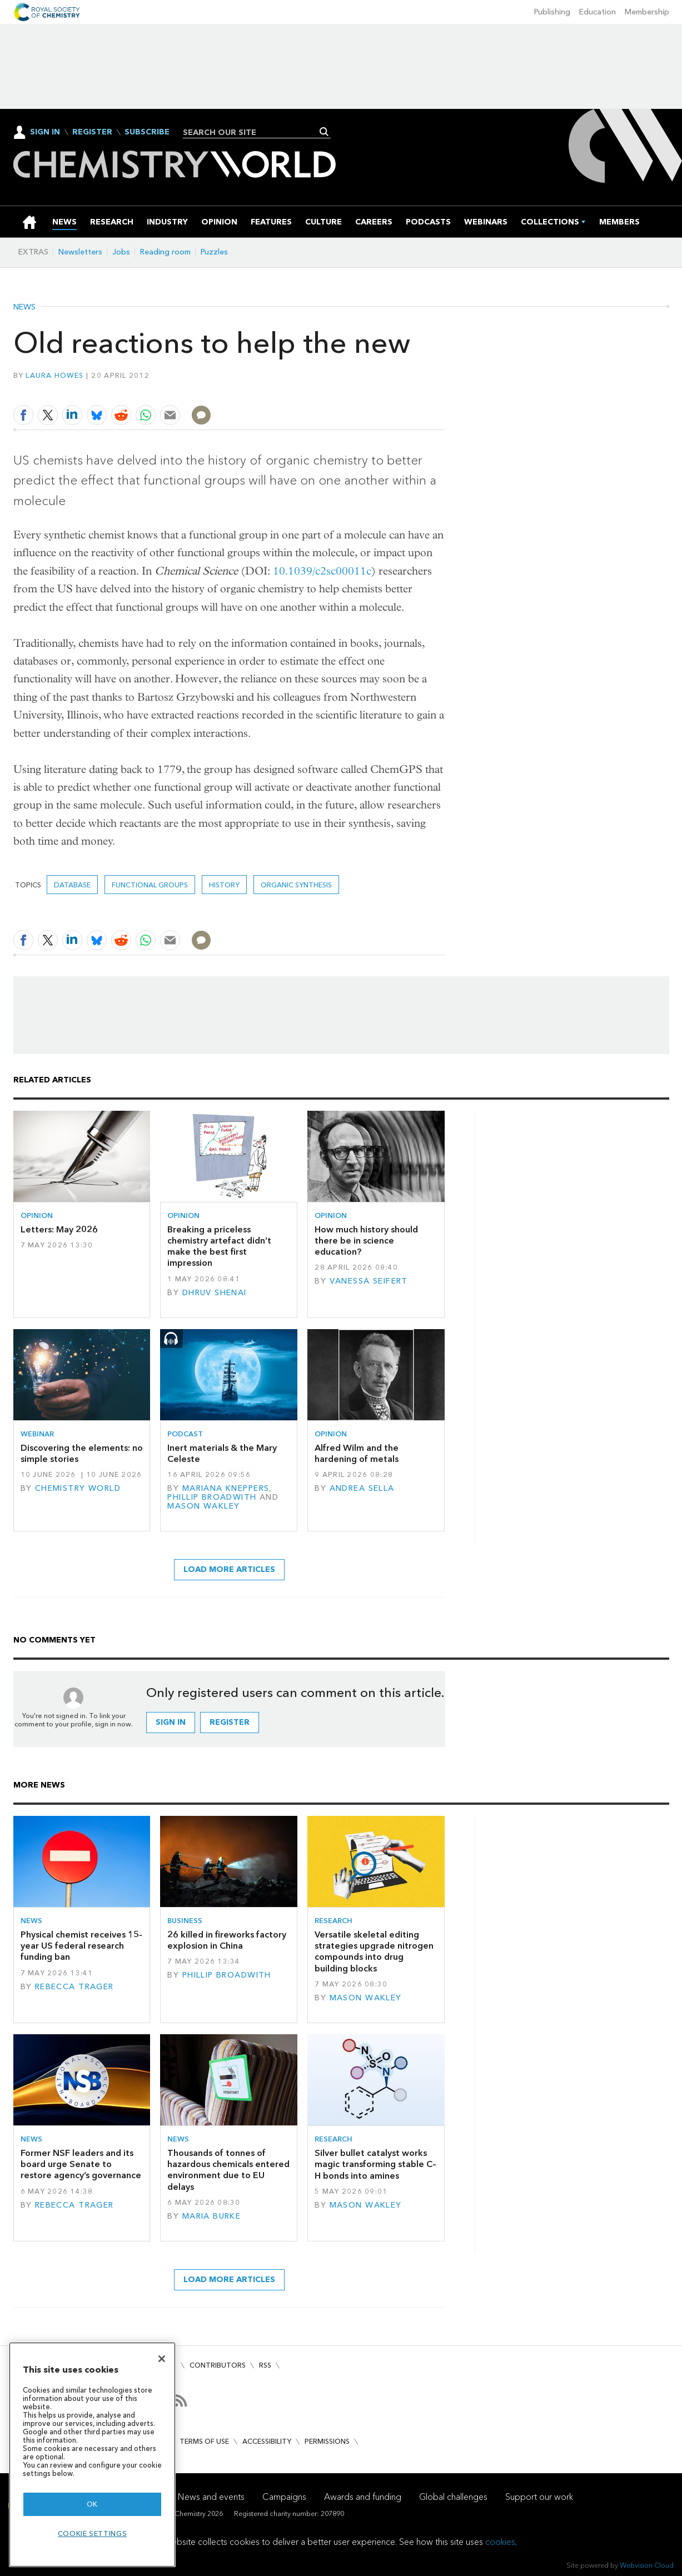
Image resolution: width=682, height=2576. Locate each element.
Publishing (552, 12)
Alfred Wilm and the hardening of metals (357, 1453)
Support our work (539, 2497)
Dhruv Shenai (214, 1292)
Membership (647, 12)
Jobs (121, 252)
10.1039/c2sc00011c (322, 571)
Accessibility (266, 2441)
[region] (92, 2454)
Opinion (37, 1215)
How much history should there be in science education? (366, 1240)
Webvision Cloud (647, 2565)
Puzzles (214, 252)
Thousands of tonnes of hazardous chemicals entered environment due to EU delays (228, 2170)
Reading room (165, 252)
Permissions (327, 2441)
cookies (500, 2542)
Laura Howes (54, 375)
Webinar (37, 1434)
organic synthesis (296, 885)
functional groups (150, 885)
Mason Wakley (203, 1506)
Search (324, 131)
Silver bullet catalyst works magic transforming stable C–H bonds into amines (375, 2164)
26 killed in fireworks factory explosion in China (226, 1940)
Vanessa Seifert (369, 1281)
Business (184, 1920)
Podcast (185, 1434)
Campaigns (284, 2497)
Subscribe (147, 132)
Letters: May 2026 (59, 1229)
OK (92, 2504)
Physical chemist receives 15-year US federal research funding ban (81, 1946)
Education (597, 12)
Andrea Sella (362, 1488)
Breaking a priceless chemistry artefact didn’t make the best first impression (219, 1246)
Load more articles (229, 1569)
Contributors (218, 2365)
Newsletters (80, 252)
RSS (265, 2365)
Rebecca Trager (74, 1986)
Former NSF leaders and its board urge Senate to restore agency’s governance (81, 2164)
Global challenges (453, 2497)
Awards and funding (362, 2497)
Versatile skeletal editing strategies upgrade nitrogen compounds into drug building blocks (374, 1951)
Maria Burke (211, 2216)
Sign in (171, 1722)
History (224, 885)
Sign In (45, 132)
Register (92, 132)
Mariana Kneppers (226, 1488)
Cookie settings (92, 2533)
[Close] (162, 2359)
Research (333, 1920)
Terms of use (204, 2441)
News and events (211, 2497)
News (24, 307)
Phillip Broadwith (211, 1497)
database (72, 885)
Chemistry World (78, 1488)
